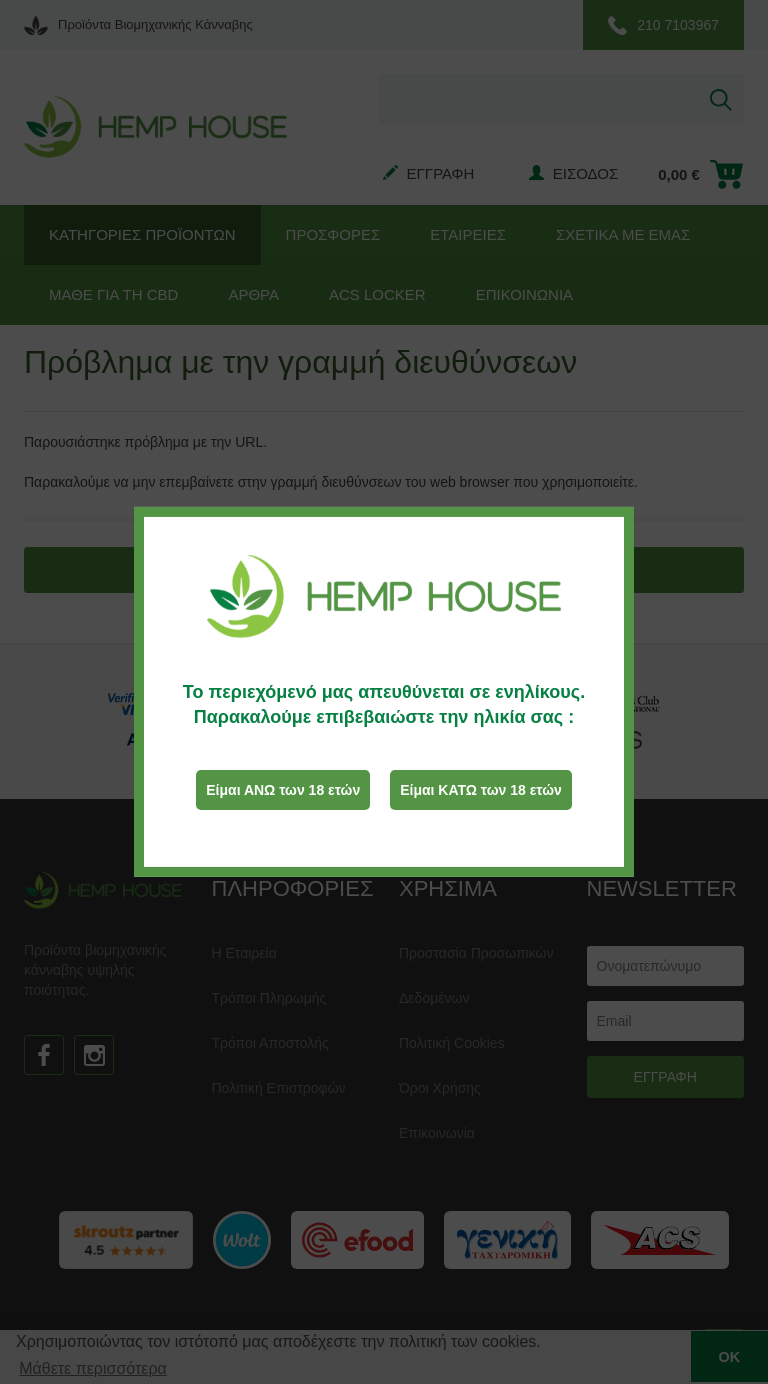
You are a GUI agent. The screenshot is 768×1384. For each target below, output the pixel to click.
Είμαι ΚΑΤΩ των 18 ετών (481, 789)
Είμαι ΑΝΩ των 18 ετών (283, 789)
